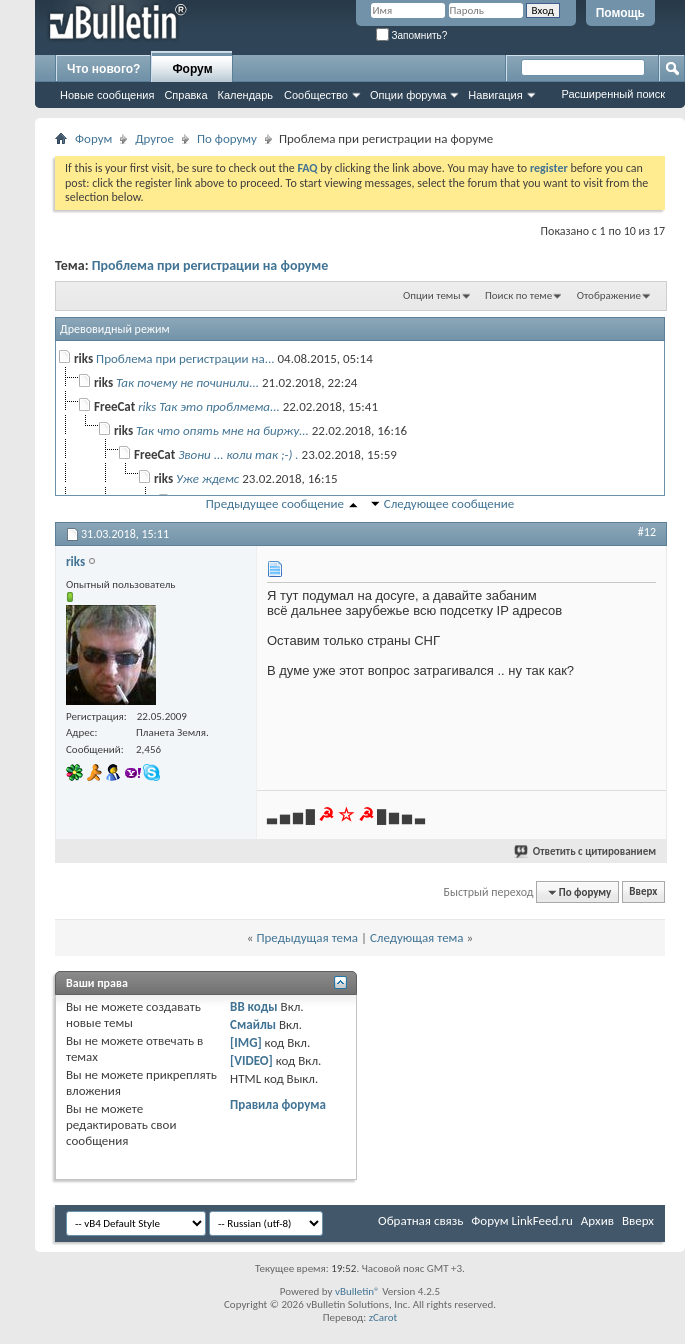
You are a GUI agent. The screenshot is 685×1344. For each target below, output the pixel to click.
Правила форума (278, 1104)
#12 (647, 532)
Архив (597, 1220)
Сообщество (316, 95)
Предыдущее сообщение (275, 503)
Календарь (246, 95)
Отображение (609, 295)
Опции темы (432, 295)
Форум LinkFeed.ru (522, 1220)
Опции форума (408, 95)
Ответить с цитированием (586, 851)
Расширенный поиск (613, 94)
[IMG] (246, 1042)
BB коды (254, 1006)
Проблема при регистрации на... (185, 358)
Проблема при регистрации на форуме (210, 265)
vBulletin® (357, 1291)
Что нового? (103, 69)
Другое (154, 138)
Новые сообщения (107, 95)
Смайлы (253, 1024)
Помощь (620, 13)
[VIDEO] (251, 1060)
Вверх (643, 892)
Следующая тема (417, 937)
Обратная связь (420, 1220)
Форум (192, 69)
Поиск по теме (518, 295)
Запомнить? (412, 35)
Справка (185, 95)
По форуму (227, 138)
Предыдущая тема (307, 937)
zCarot (383, 1317)
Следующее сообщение (449, 503)
